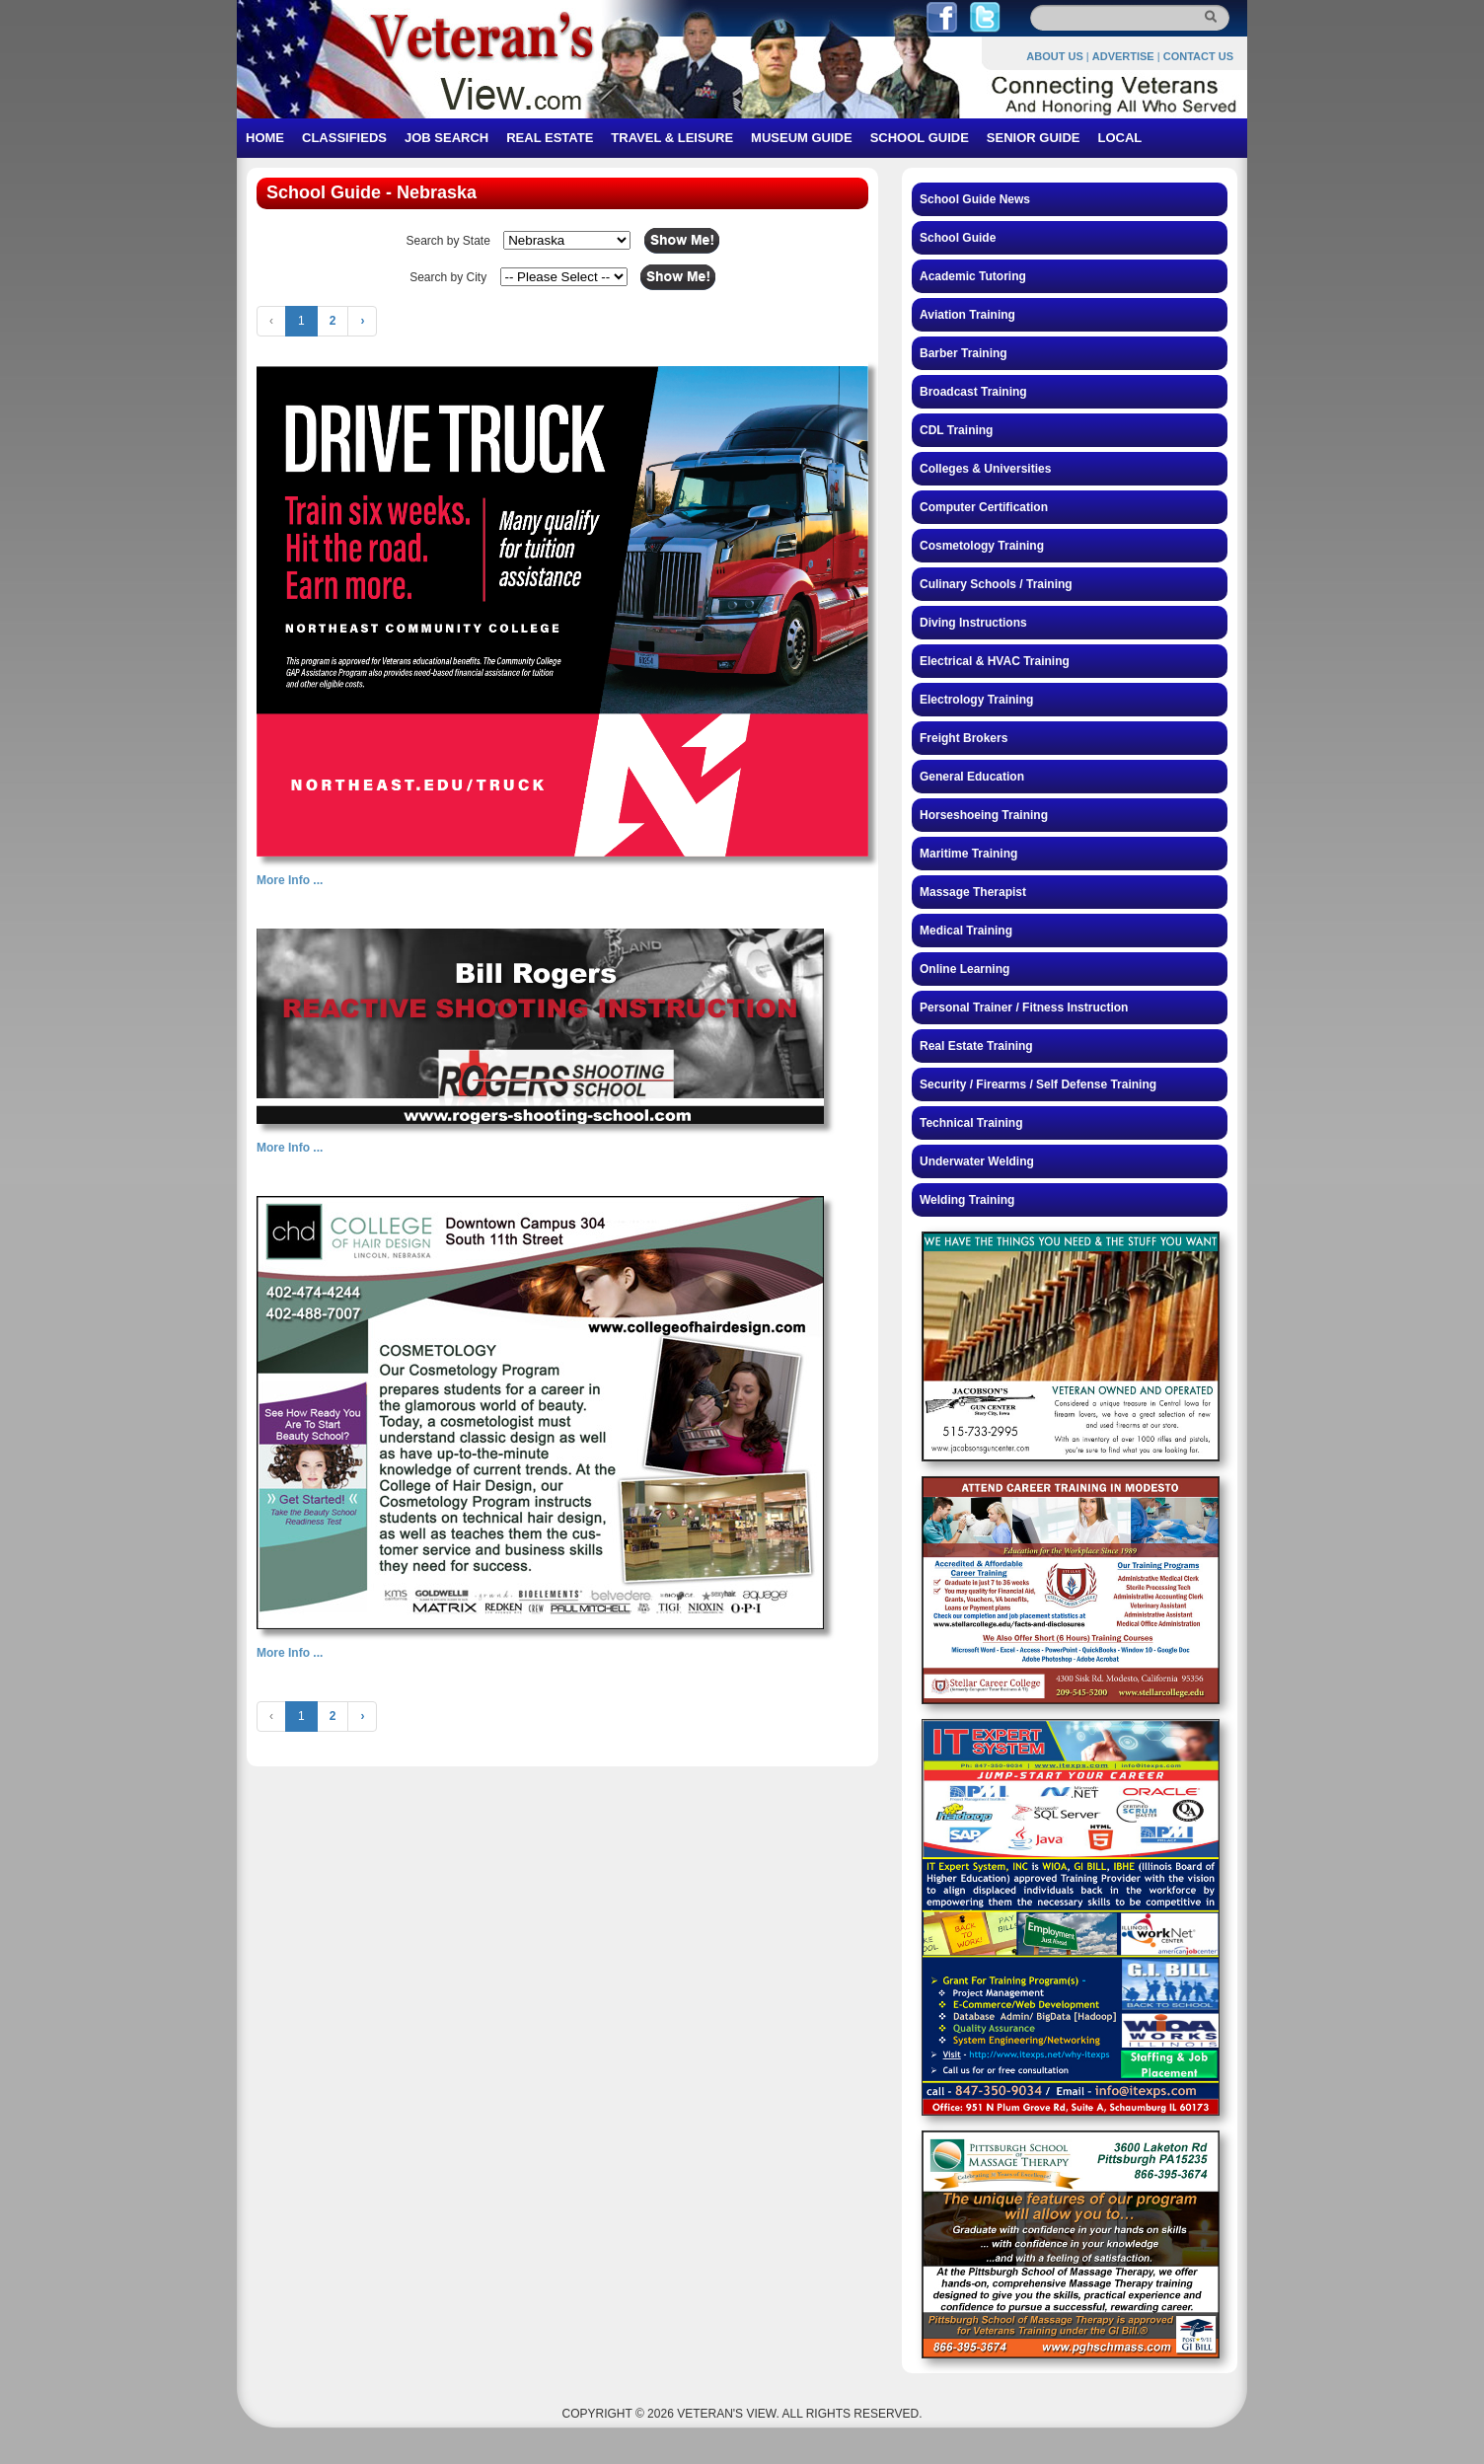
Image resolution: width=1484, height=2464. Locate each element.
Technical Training (971, 1123)
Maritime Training (968, 853)
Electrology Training (976, 700)
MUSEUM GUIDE (802, 137)
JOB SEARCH (446, 137)
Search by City (447, 277)
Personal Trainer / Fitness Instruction (1024, 1007)
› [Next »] (362, 321)
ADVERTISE (1123, 56)
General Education (972, 777)
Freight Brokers (963, 738)
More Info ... (290, 880)
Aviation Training (967, 315)
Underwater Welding (977, 1161)
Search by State (447, 241)
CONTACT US (1198, 56)
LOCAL (1119, 137)
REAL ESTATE (549, 137)
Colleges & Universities (985, 469)
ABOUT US (1054, 56)
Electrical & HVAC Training (995, 661)
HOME (265, 137)
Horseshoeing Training (984, 815)
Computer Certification (984, 507)
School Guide (958, 238)
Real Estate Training (976, 1046)
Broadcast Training (973, 392)
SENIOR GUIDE (1033, 137)
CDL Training (956, 430)
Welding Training (967, 1200)
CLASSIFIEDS (344, 137)
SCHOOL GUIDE (919, 137)
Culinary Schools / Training (996, 584)
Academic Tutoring (973, 276)
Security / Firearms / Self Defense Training (1038, 1084)
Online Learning (964, 969)
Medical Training (966, 930)
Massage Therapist (973, 892)
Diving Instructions (973, 623)
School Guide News (975, 199)
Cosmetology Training (982, 546)
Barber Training (963, 353)
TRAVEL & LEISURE (672, 137)
